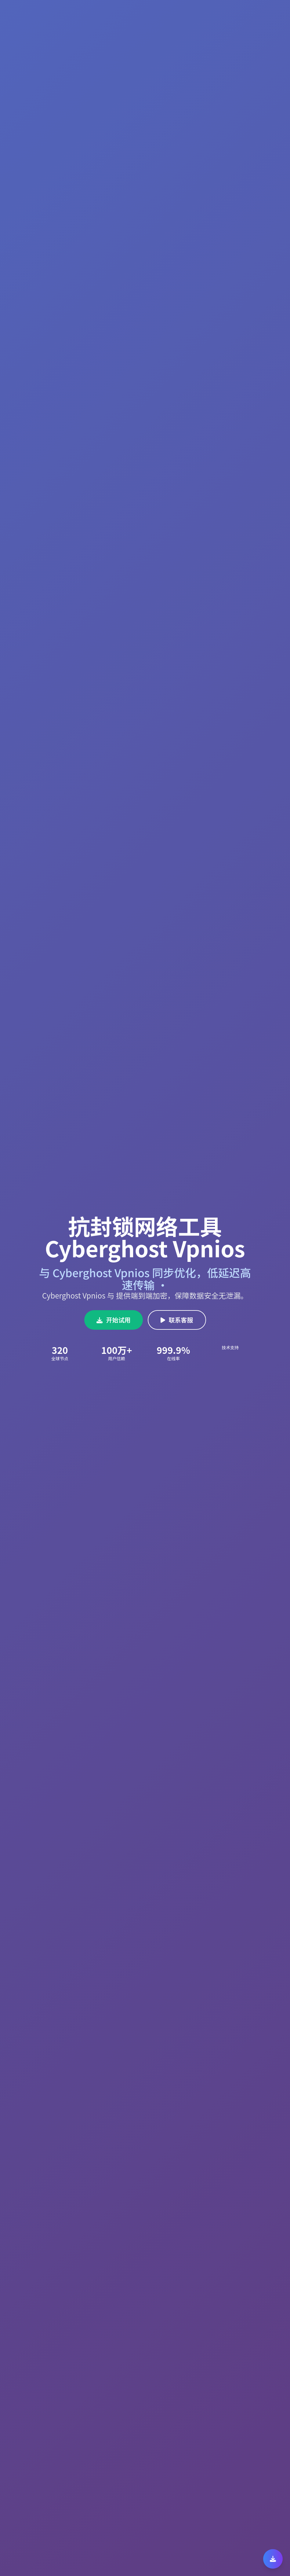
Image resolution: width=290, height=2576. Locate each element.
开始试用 (113, 1319)
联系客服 (177, 1319)
